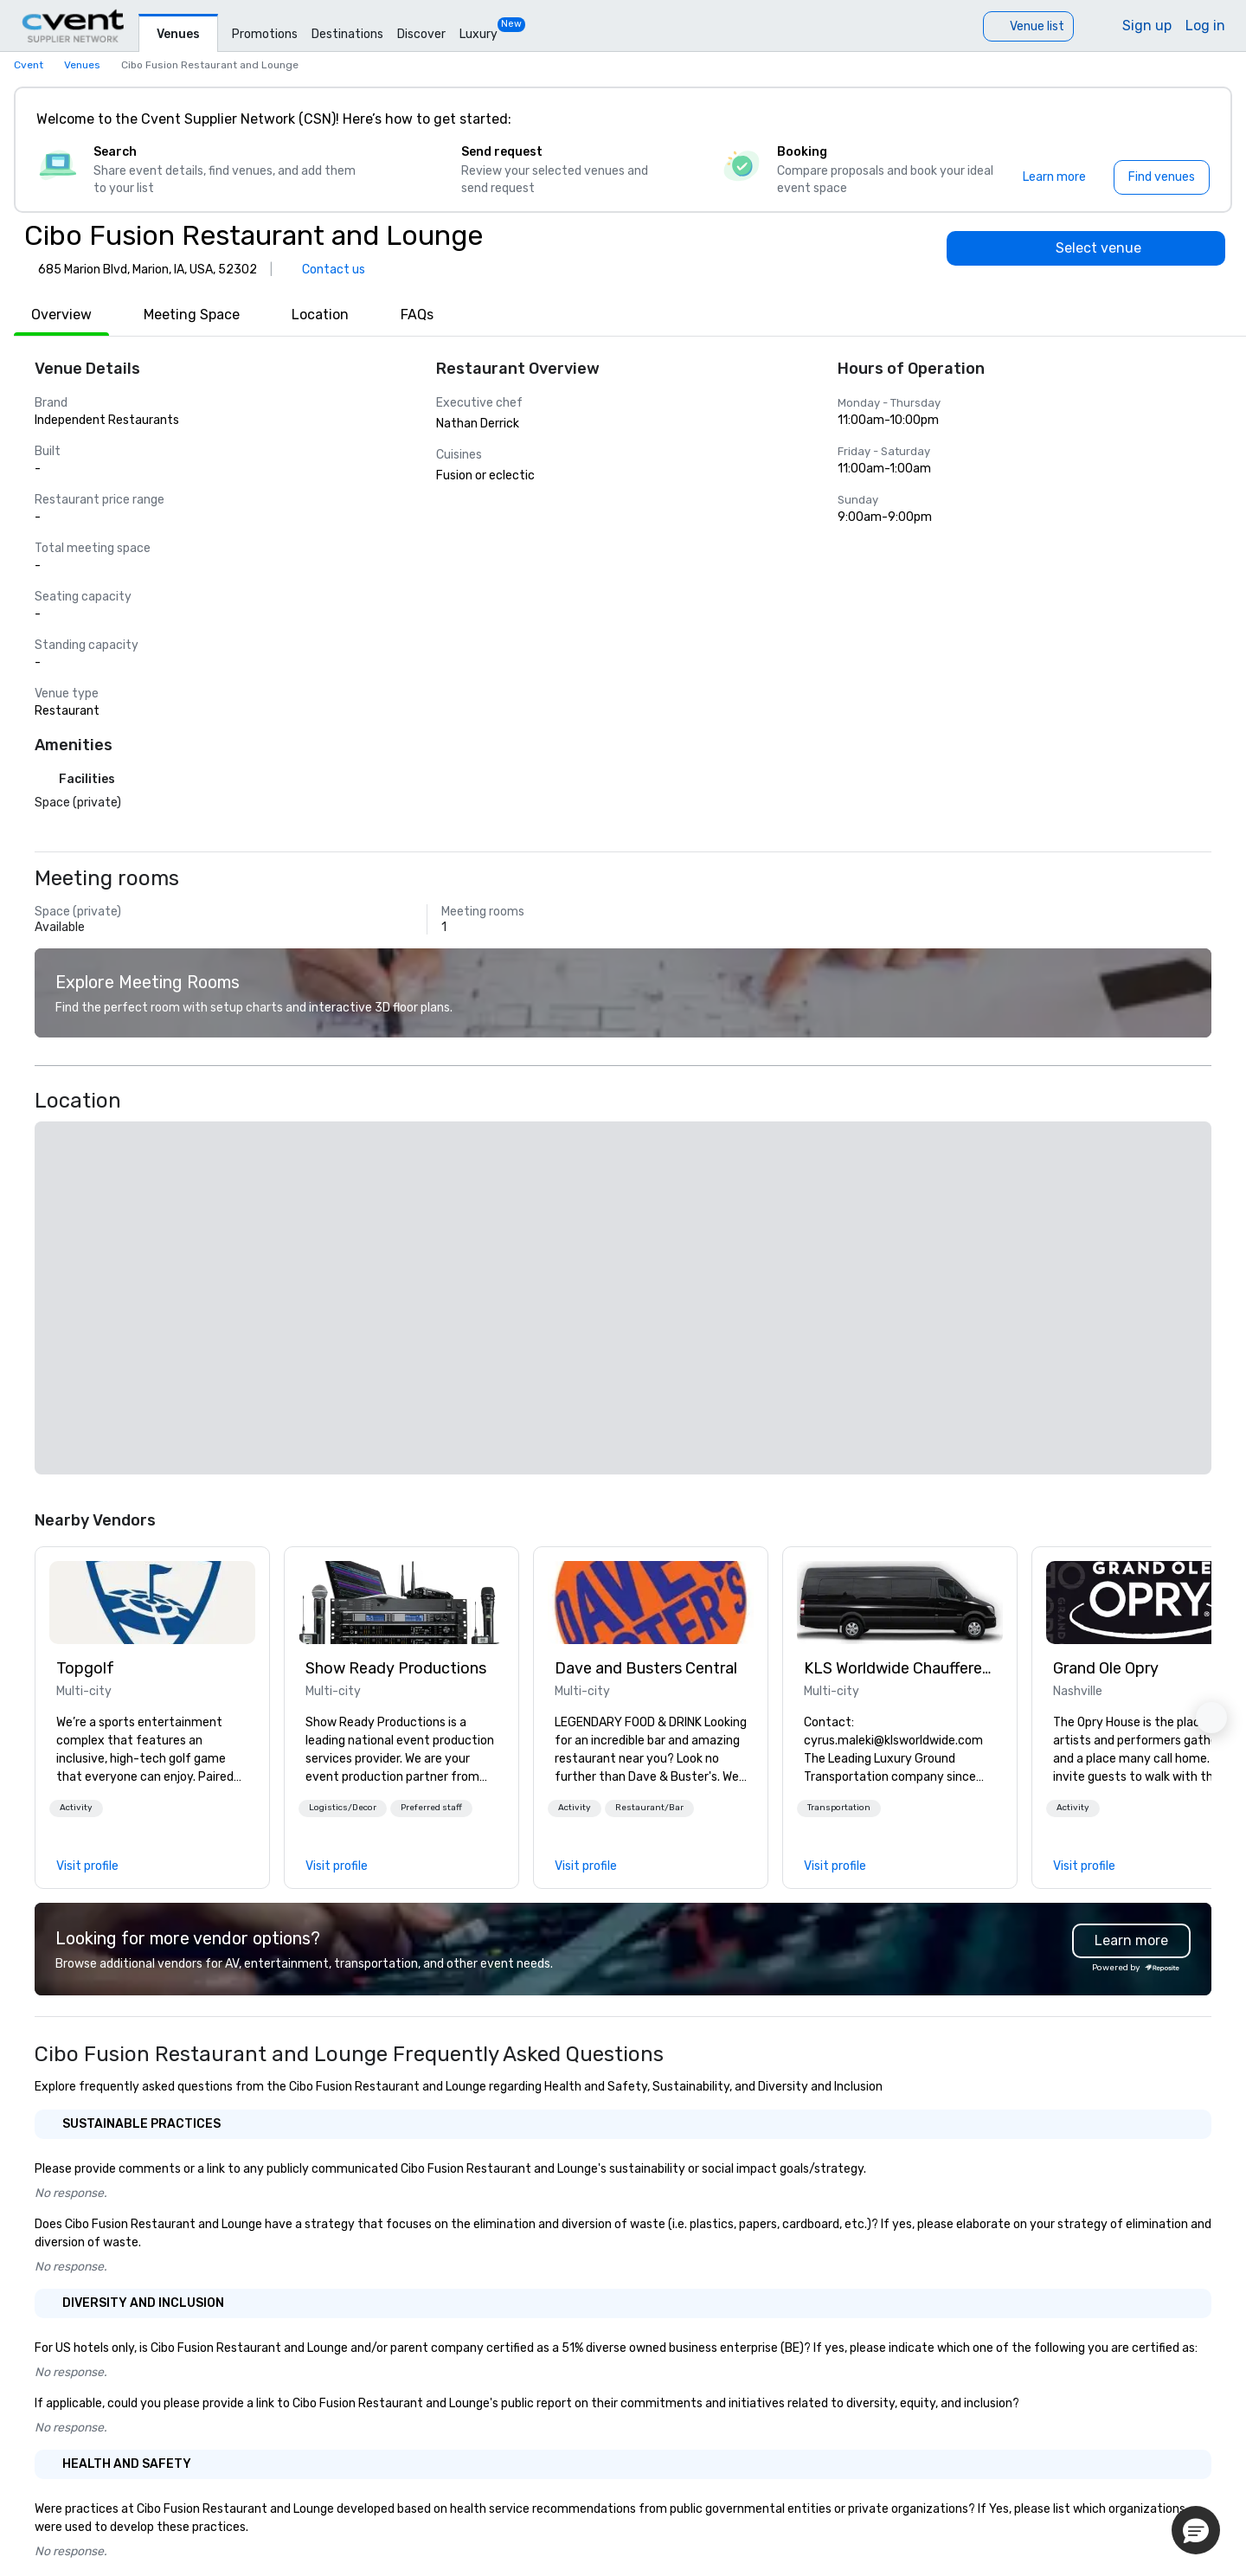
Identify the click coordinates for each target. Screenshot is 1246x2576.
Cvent (28, 65)
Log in (1205, 25)
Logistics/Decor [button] (342, 1807)
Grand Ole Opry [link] (1106, 1668)
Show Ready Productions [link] (395, 1668)
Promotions (265, 34)
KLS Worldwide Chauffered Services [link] (900, 1668)
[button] (76, 1808)
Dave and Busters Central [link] (646, 1668)
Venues (178, 34)
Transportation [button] (838, 1807)
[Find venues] (1162, 177)
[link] (152, 1602)
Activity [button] (76, 1807)
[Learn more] (1054, 177)
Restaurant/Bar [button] (649, 1807)
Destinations (347, 34)
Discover (421, 34)
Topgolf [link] (85, 1668)
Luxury (478, 34)
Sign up (1147, 25)
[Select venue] (1086, 248)
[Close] (1192, 119)
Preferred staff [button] (431, 1807)
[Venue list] (1028, 26)
